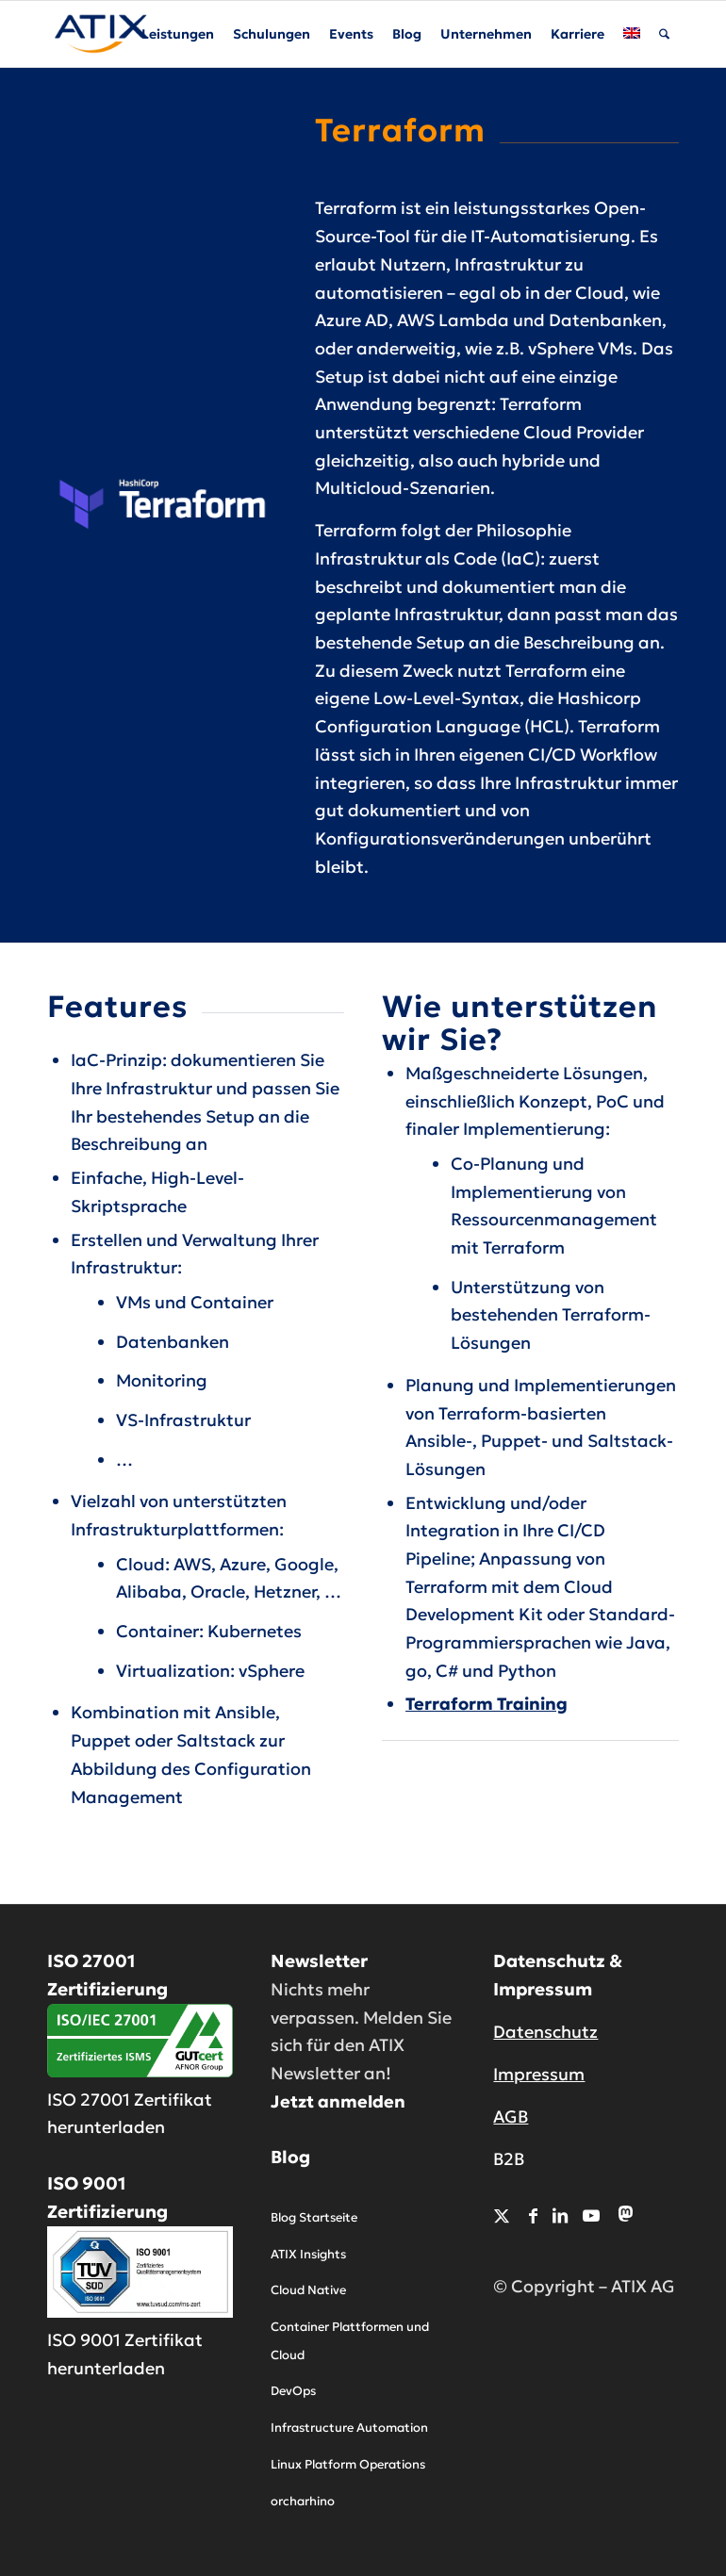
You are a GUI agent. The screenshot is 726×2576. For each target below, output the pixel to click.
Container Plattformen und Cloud (350, 2341)
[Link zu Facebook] (533, 2215)
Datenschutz (545, 2032)
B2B (508, 2159)
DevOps (293, 2391)
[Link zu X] (501, 2215)
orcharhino (303, 2501)
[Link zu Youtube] (591, 2215)
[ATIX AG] (101, 34)
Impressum (539, 2074)
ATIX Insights (308, 2254)
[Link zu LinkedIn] (560, 2215)
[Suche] (664, 34)
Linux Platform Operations (348, 2464)
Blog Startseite (314, 2217)
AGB (510, 2116)
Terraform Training (486, 1704)
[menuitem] (177, 34)
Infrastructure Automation (349, 2428)
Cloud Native (308, 2290)
